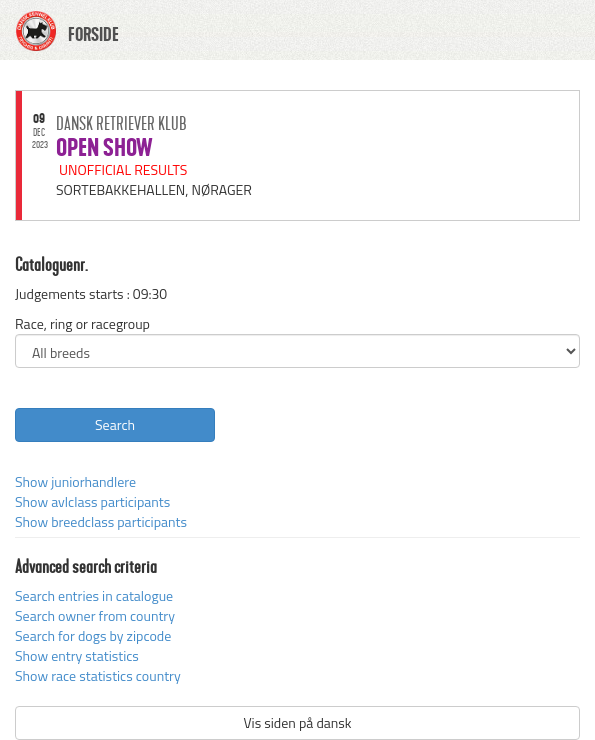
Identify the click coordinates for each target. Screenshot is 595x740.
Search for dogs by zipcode (93, 635)
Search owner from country (95, 615)
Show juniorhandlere (75, 481)
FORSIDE (93, 35)
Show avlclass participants (92, 501)
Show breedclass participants (101, 521)
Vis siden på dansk (297, 722)
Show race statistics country (98, 675)
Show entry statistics (77, 655)
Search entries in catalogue (94, 595)
